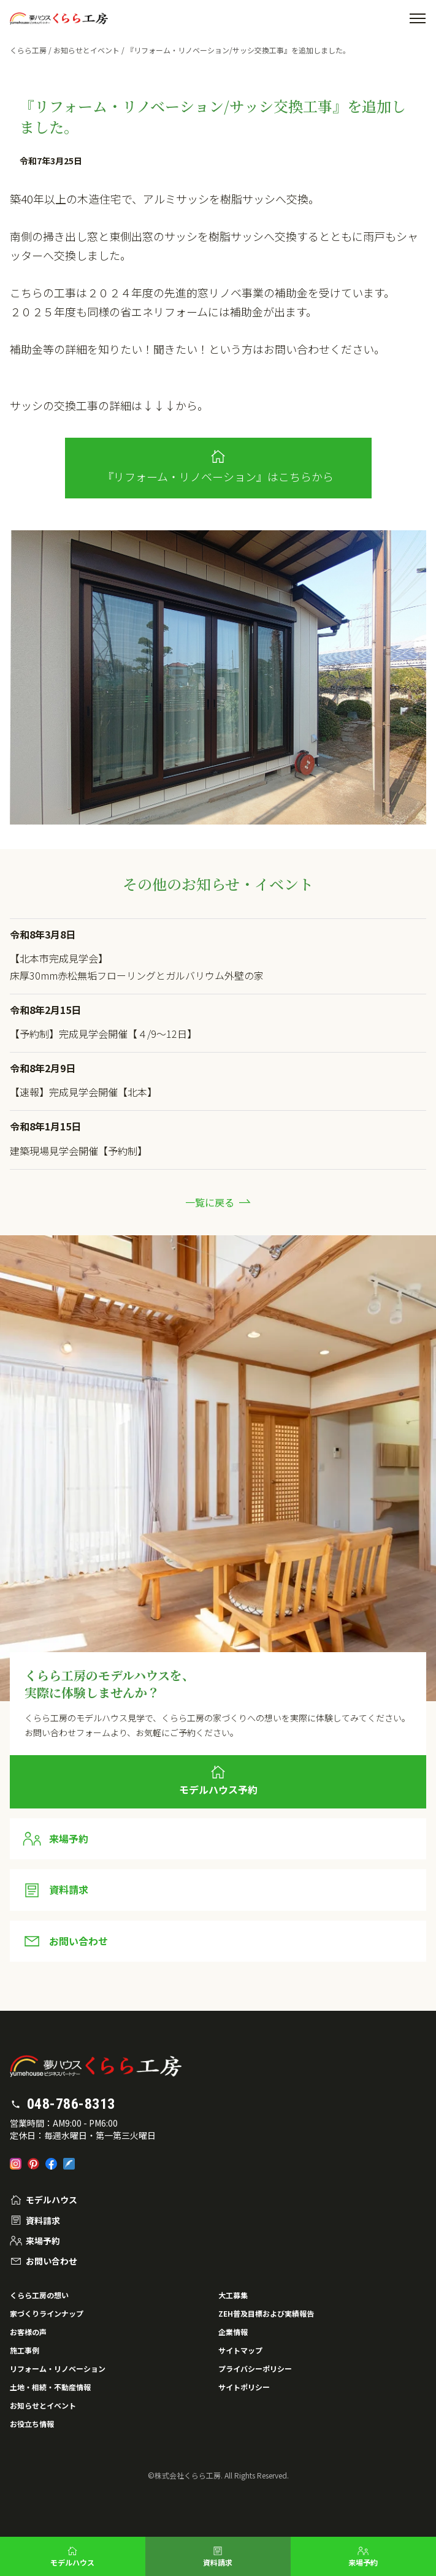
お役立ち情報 (32, 2423)
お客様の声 (28, 2331)
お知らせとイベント (86, 50)
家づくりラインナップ (46, 2313)
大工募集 (233, 2295)
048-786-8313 (71, 2104)
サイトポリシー (244, 2387)
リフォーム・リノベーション (57, 2368)
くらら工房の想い (39, 2295)
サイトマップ (240, 2350)
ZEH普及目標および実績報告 (266, 2313)
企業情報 (233, 2331)
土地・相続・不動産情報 (50, 2387)
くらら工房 (28, 50)
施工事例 (24, 2350)
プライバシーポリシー (255, 2368)
